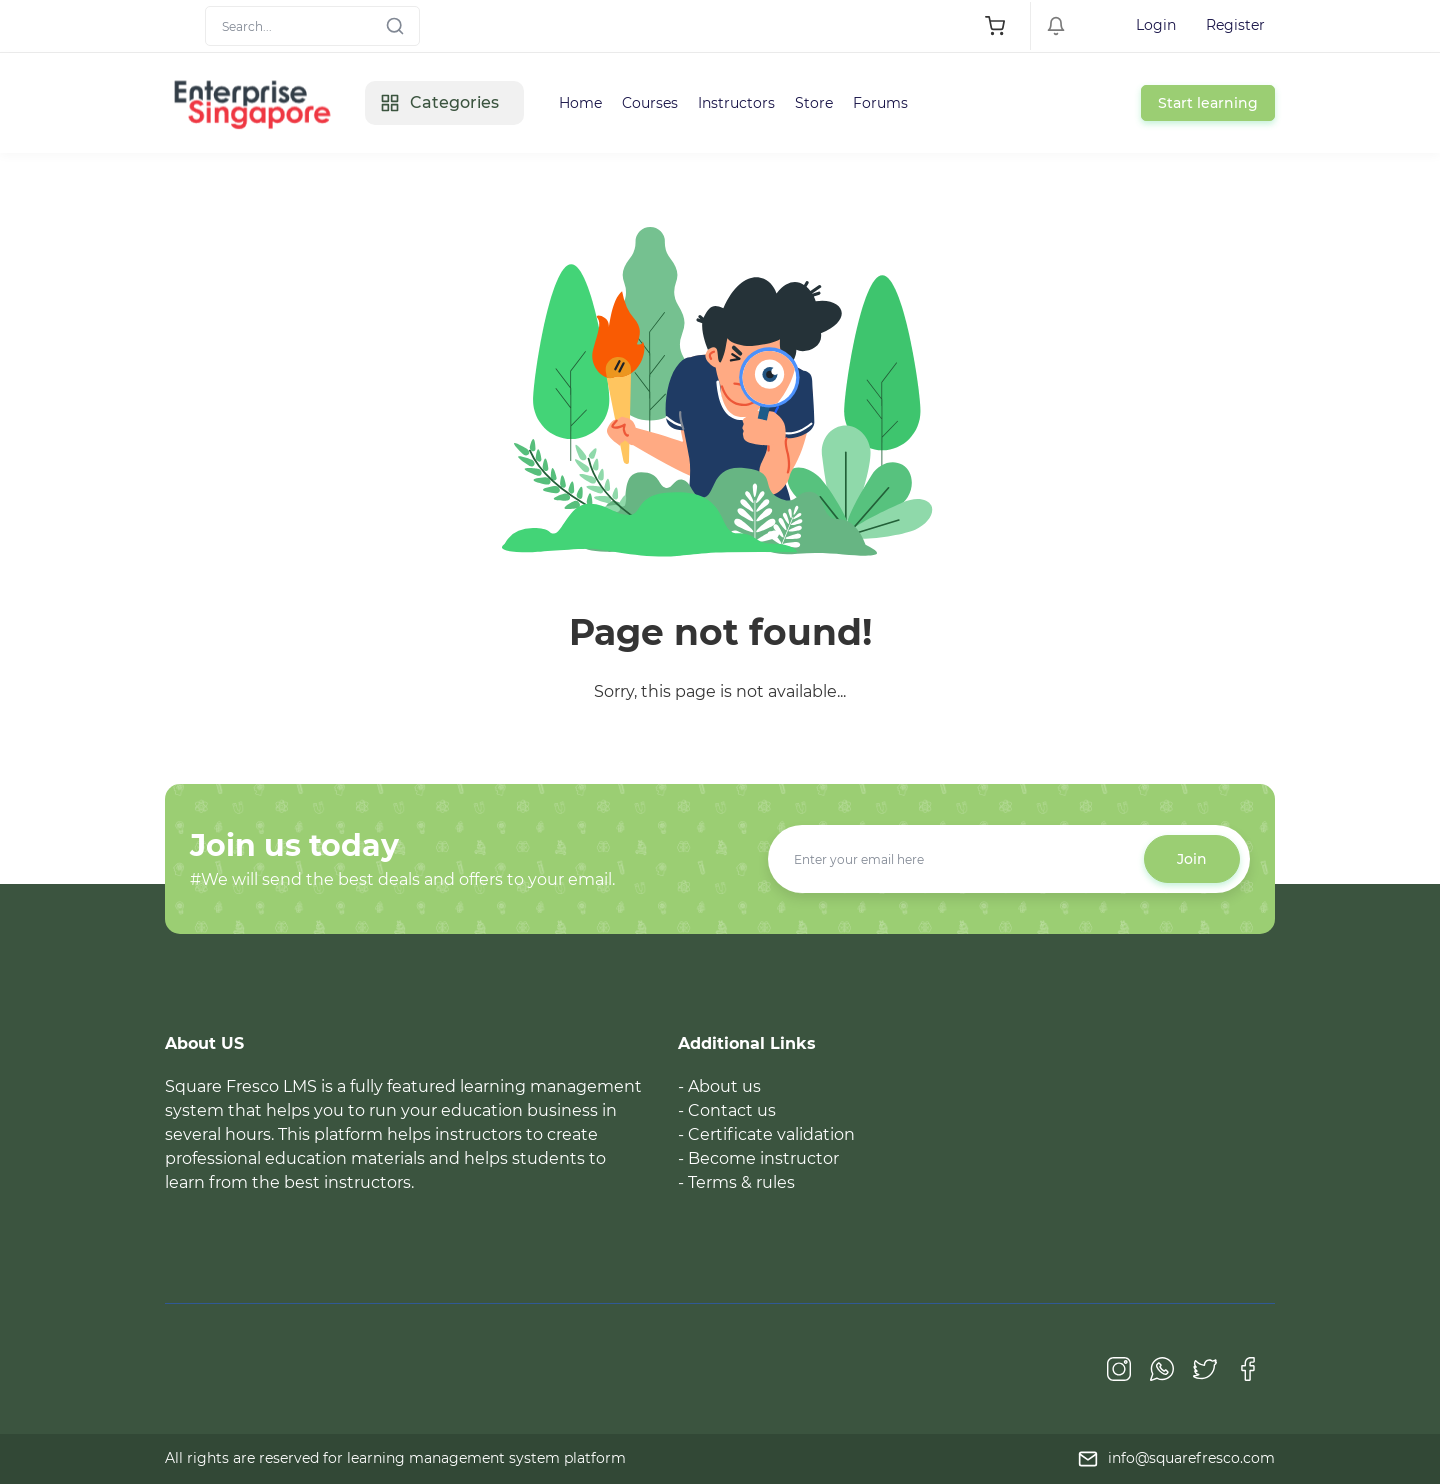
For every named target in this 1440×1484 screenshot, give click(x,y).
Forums (880, 103)
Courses (650, 103)
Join (1192, 859)
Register (1235, 25)
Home (580, 103)
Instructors (736, 103)
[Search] (312, 26)
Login (1156, 25)
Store (814, 103)
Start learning (1208, 103)
